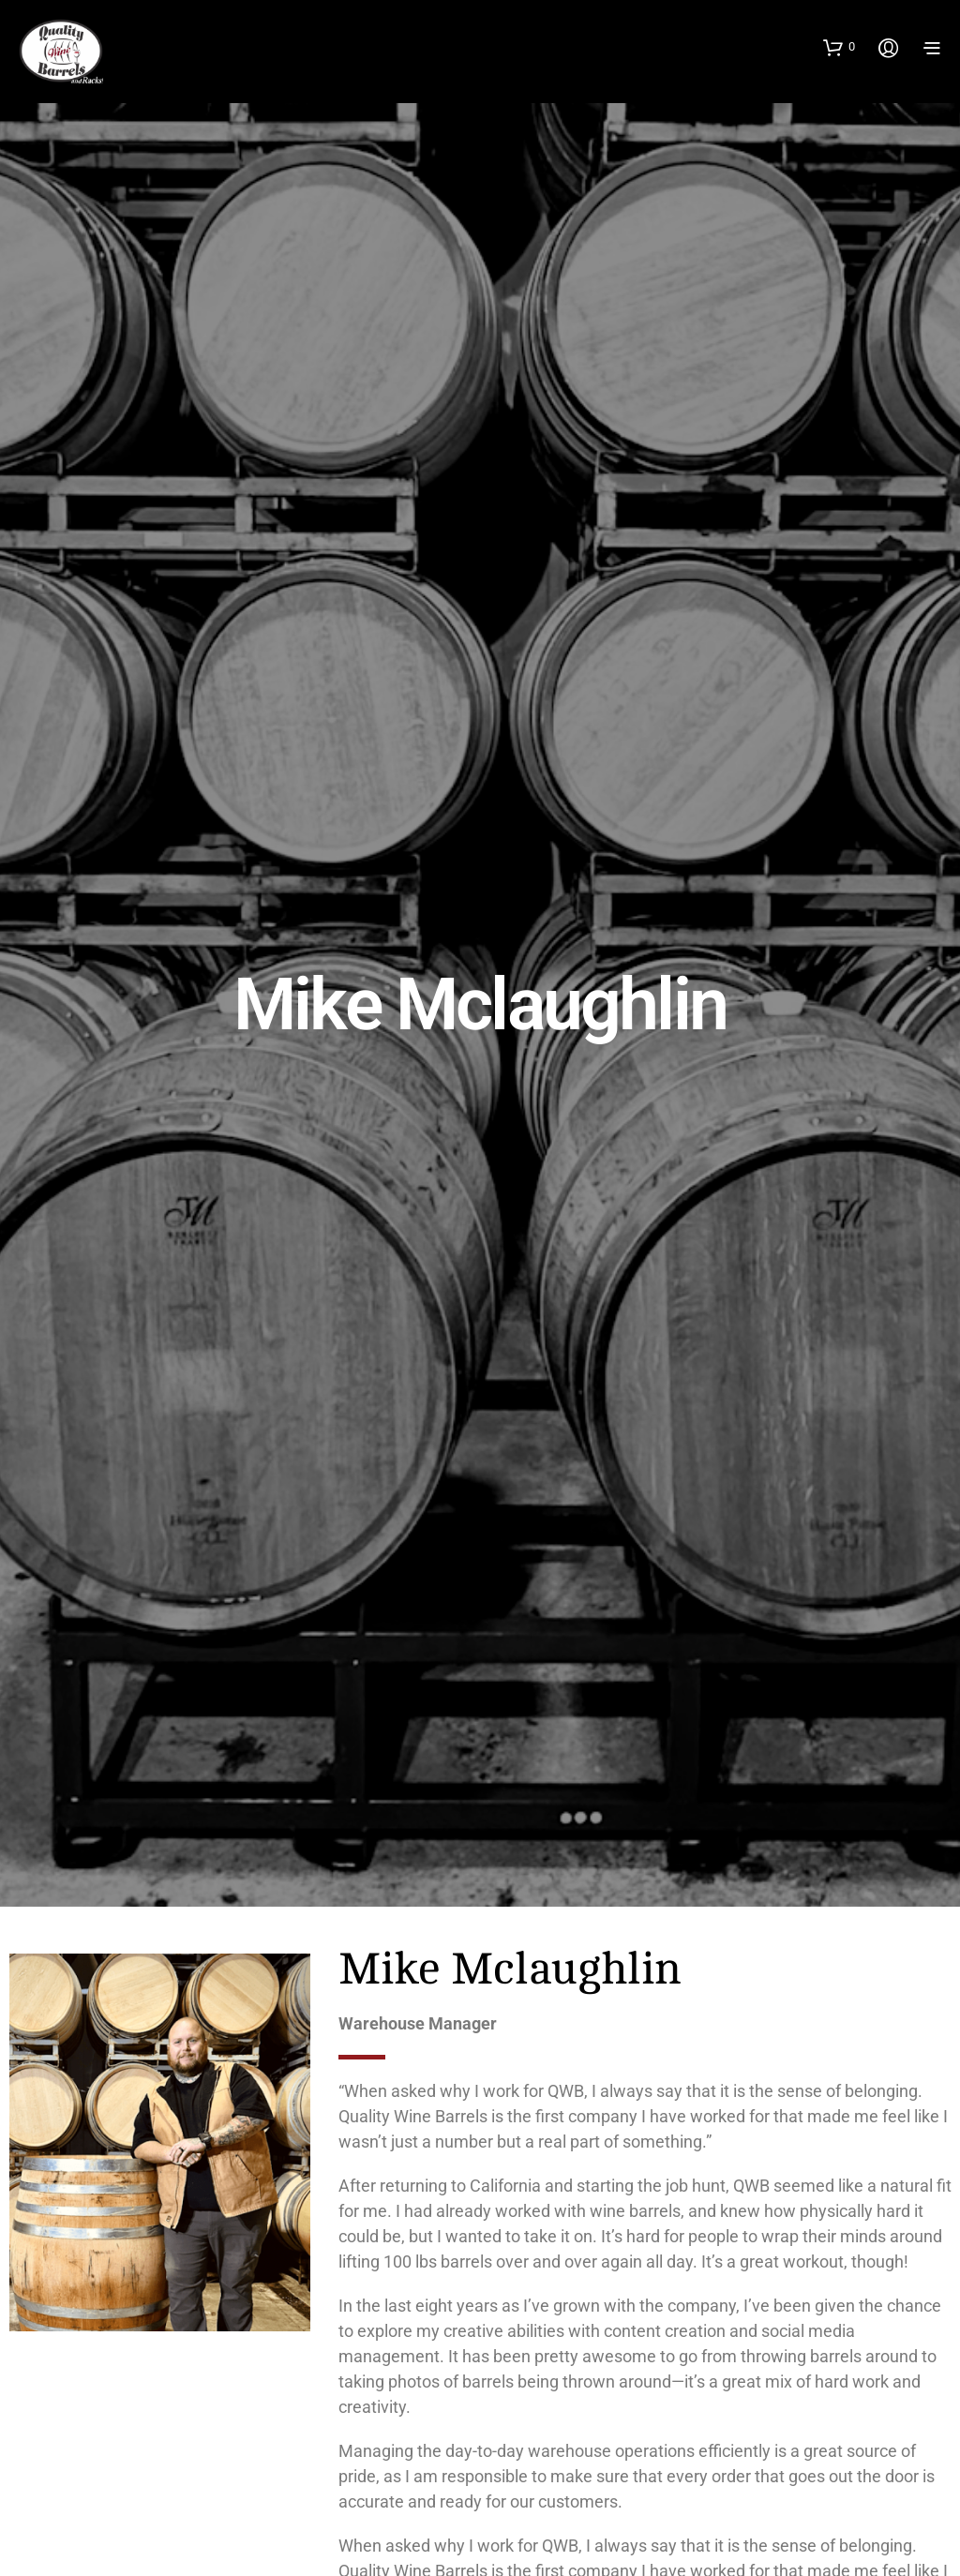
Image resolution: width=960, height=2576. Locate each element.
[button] (839, 46)
